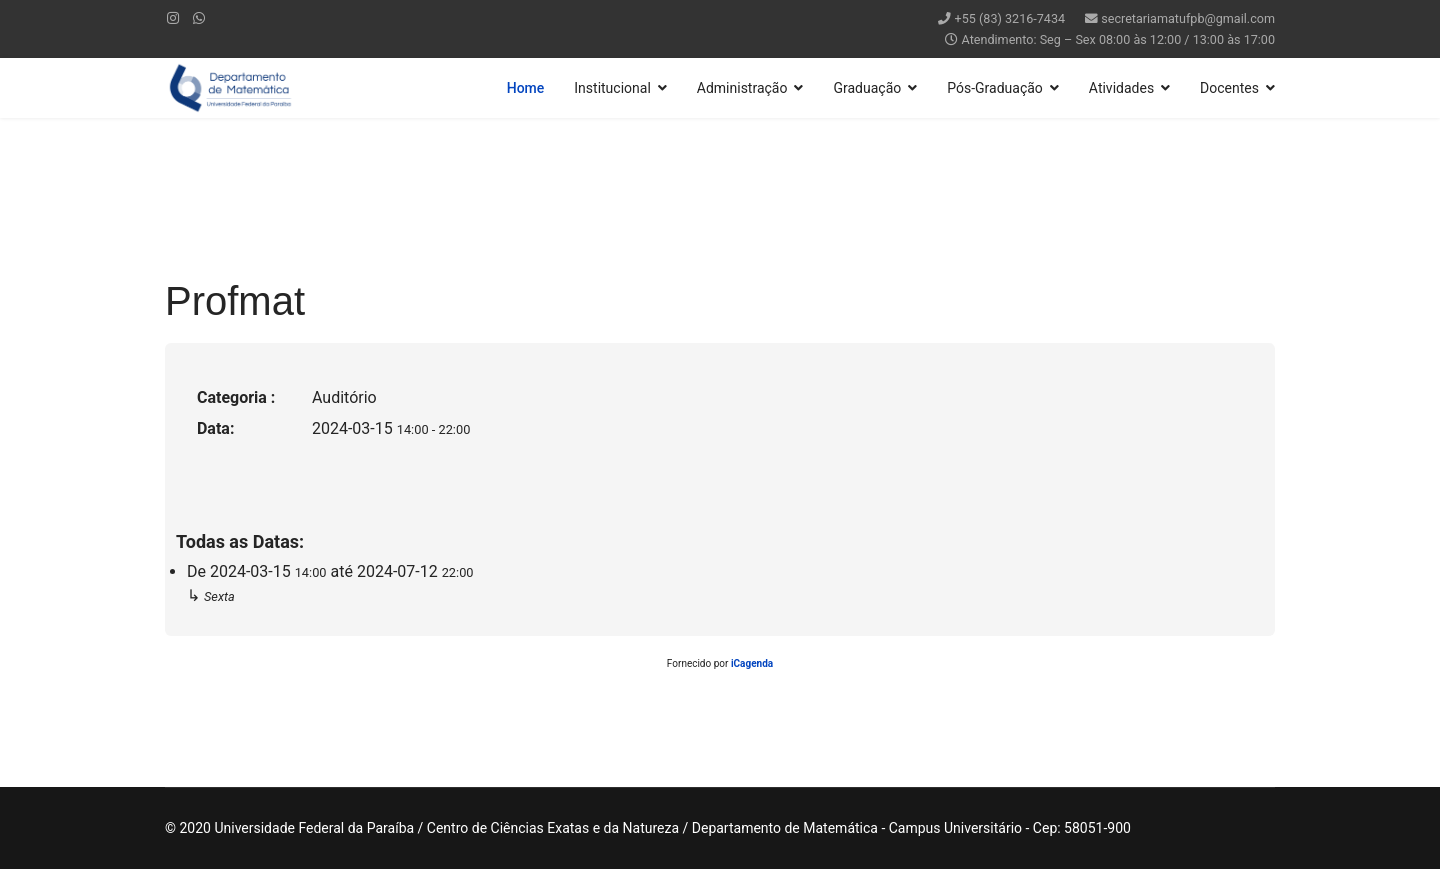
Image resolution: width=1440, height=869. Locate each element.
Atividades (1121, 88)
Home (526, 88)
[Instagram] (173, 18)
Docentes (1229, 88)
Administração (742, 88)
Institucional (612, 88)
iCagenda (752, 663)
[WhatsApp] (199, 18)
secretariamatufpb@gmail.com (1188, 18)
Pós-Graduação (995, 88)
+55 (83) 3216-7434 (1010, 18)
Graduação (867, 88)
